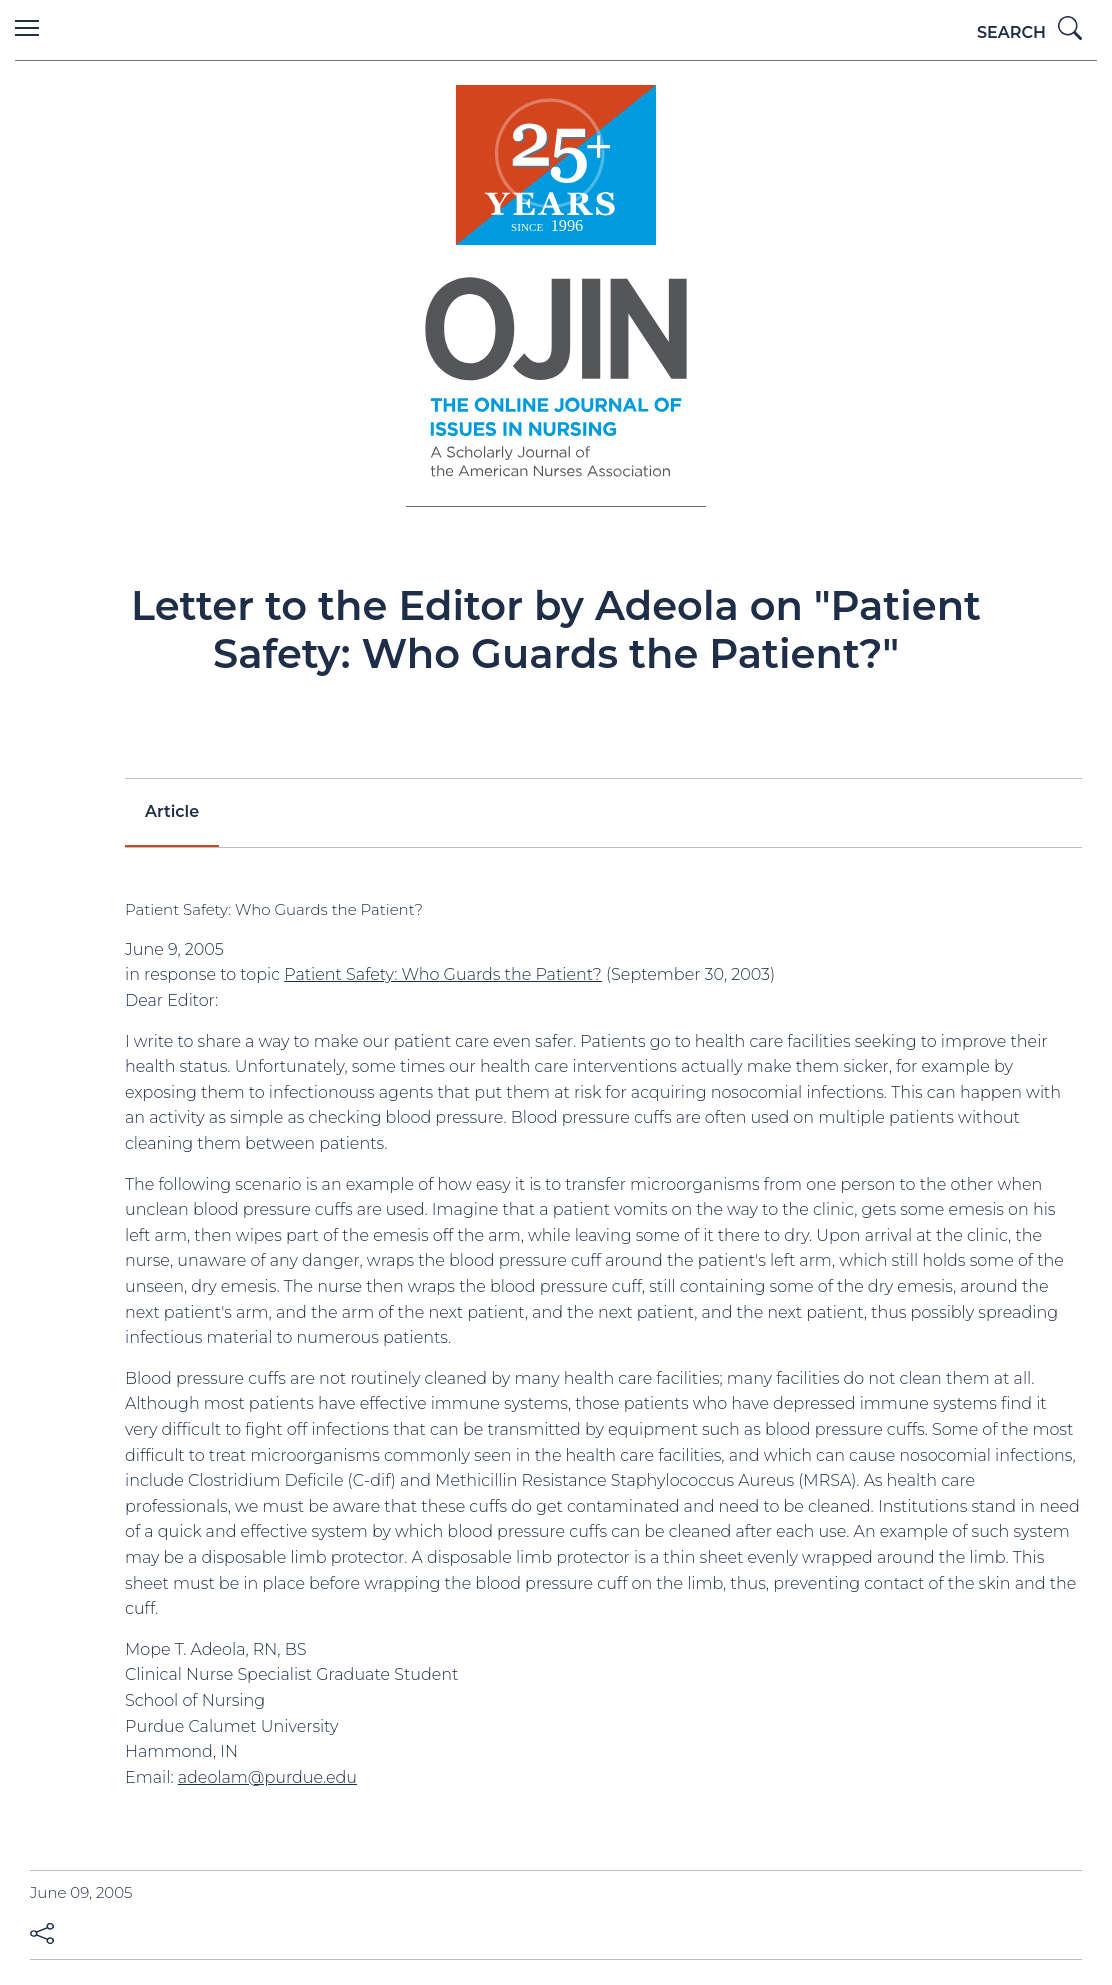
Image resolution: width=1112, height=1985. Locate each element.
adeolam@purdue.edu (267, 1777)
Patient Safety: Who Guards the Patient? (443, 974)
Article (172, 811)
